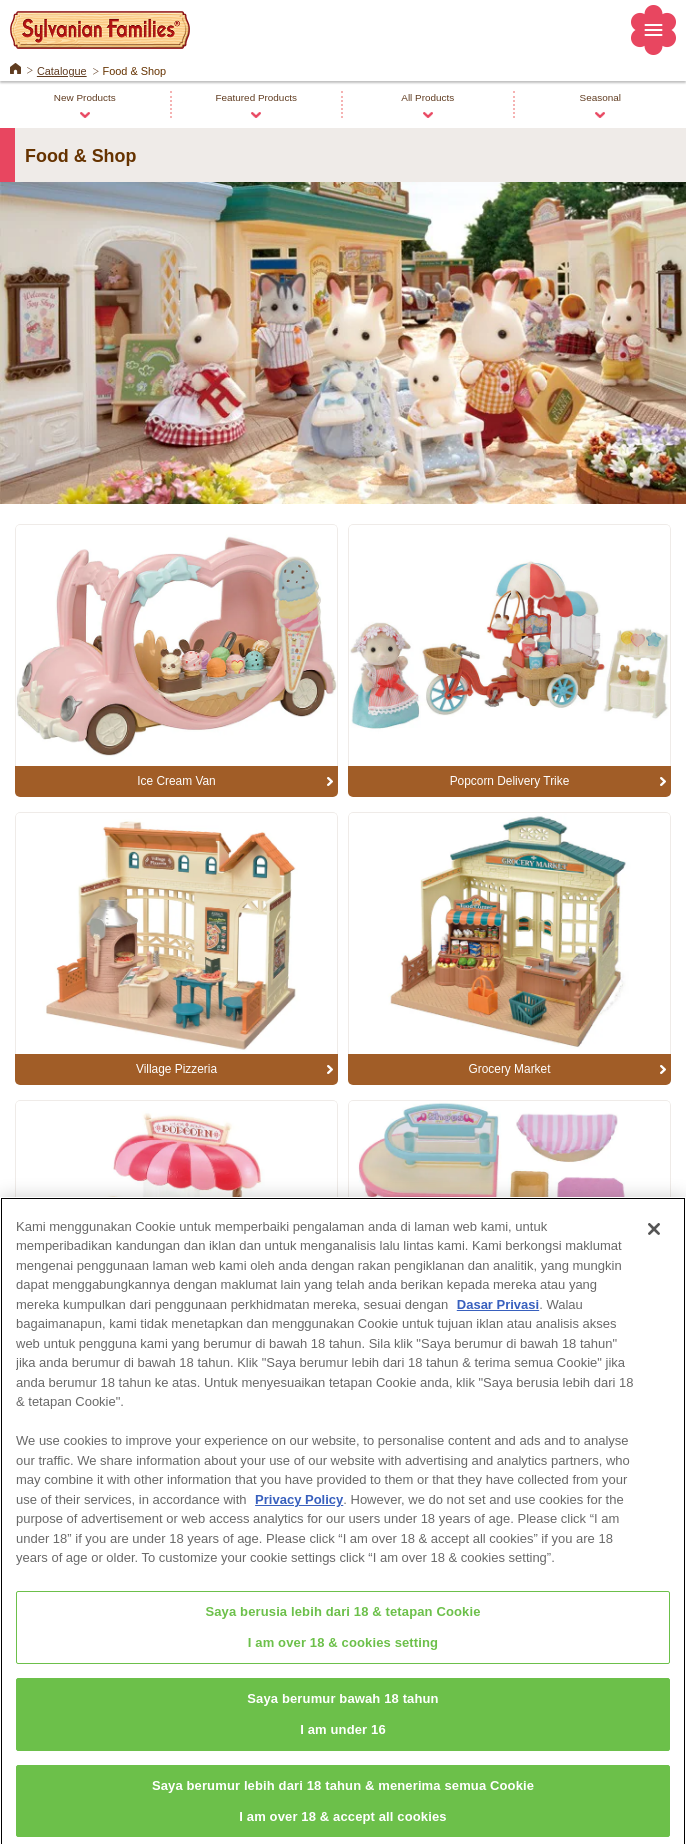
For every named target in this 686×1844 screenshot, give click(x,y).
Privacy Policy (299, 1507)
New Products (85, 97)
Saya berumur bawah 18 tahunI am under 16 (342, 1722)
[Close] (654, 1237)
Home (15, 67)
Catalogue (62, 71)
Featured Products (256, 97)
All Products (427, 97)
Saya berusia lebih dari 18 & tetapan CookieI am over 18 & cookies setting (342, 1635)
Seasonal (600, 97)
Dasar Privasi (498, 1312)
